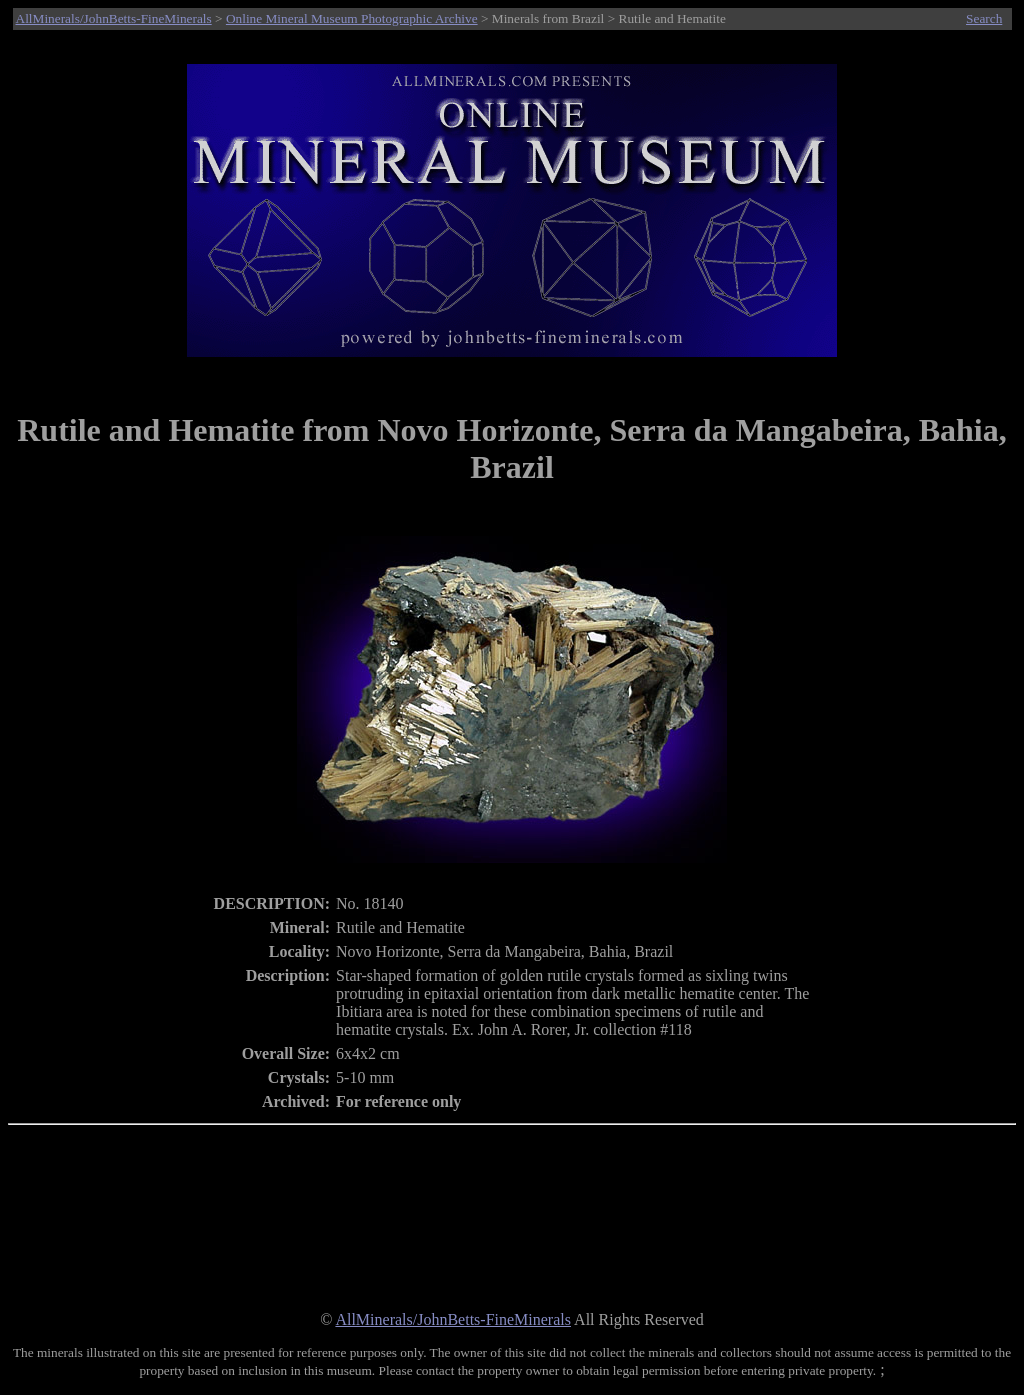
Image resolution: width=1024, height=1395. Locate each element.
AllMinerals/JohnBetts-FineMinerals (114, 18)
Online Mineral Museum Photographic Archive (352, 18)
